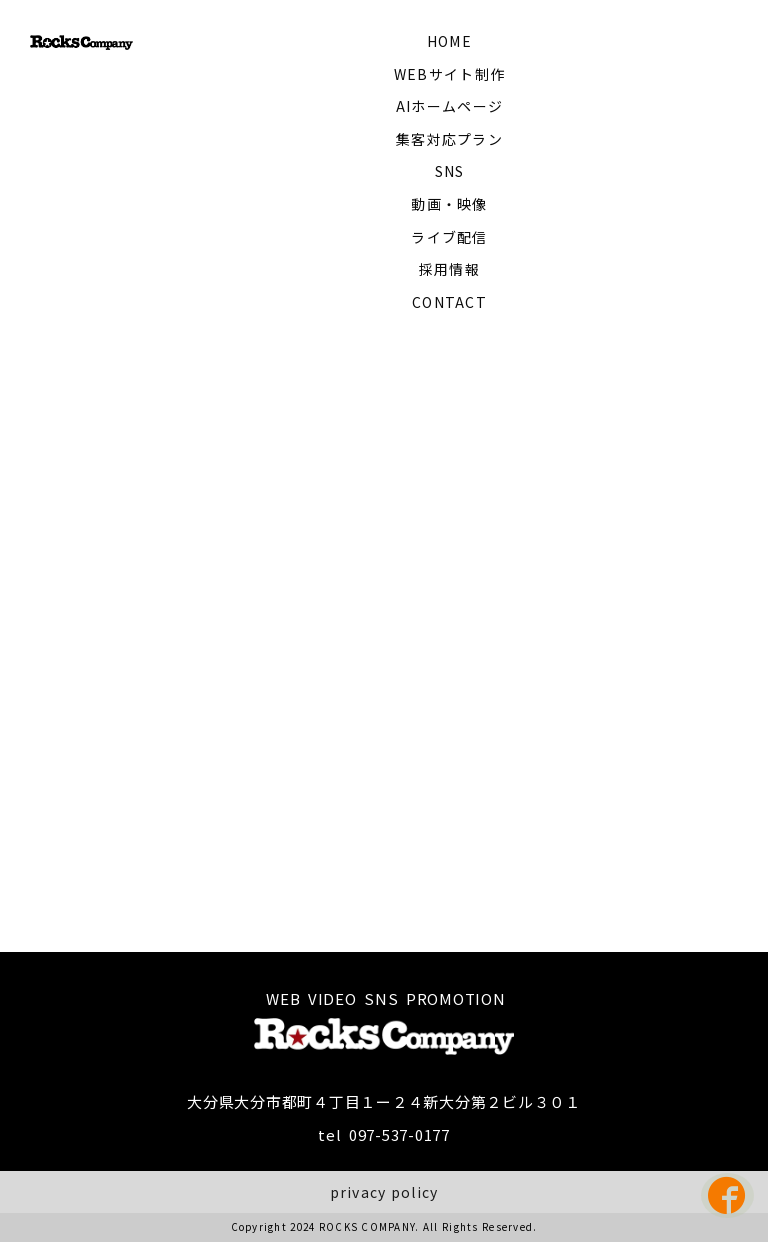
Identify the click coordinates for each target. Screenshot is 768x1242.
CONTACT (449, 302)
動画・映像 (449, 204)
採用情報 (449, 269)
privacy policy (384, 1192)
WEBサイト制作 (449, 74)
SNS (450, 171)
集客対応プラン (449, 139)
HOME (449, 41)
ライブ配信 (449, 237)
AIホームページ (449, 106)
